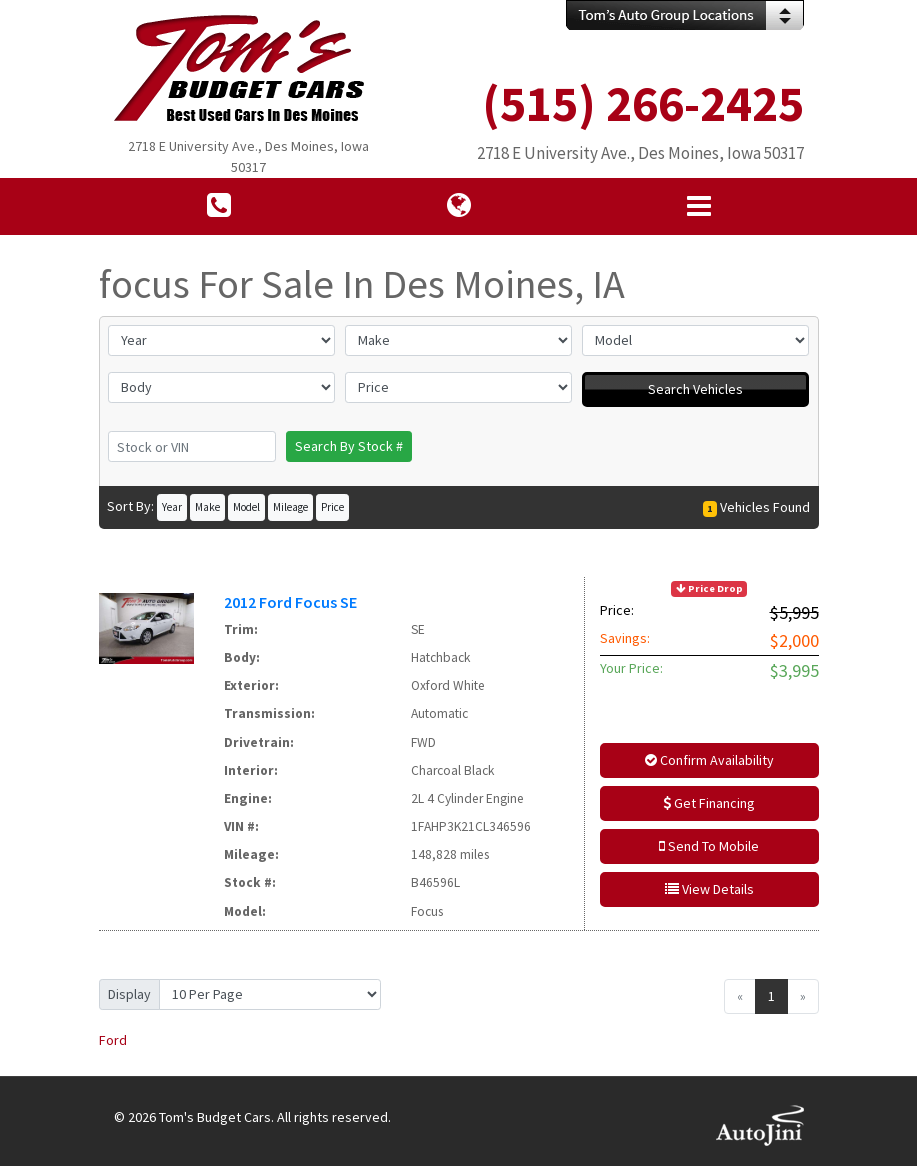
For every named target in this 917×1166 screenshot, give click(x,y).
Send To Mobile (709, 846)
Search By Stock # (349, 446)
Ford (113, 1040)
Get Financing (709, 803)
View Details (709, 889)
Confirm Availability (709, 760)
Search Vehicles (695, 389)
